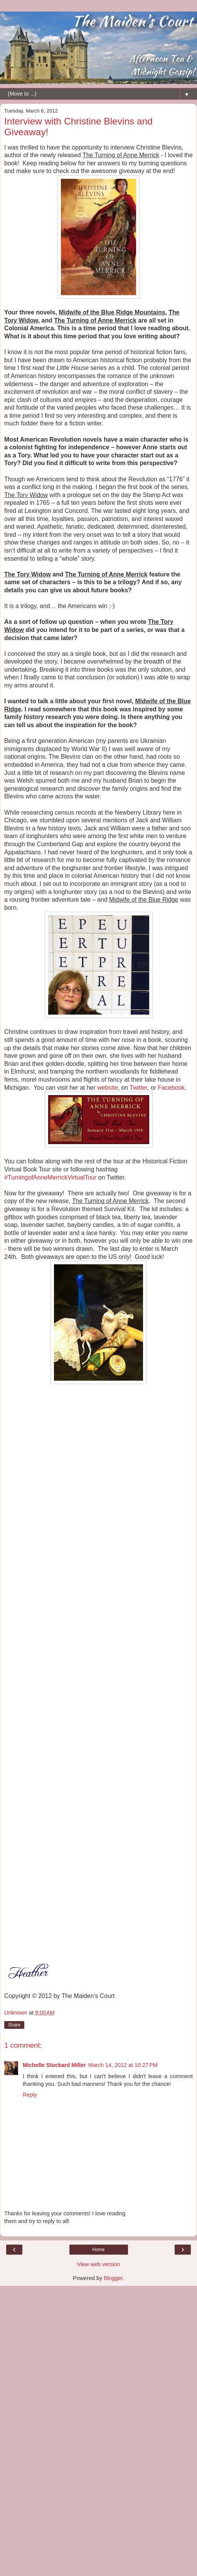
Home (98, 2249)
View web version (98, 2264)
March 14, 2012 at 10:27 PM (123, 2065)
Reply (30, 2095)
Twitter (138, 1087)
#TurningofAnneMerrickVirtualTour (50, 1177)
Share (14, 2025)
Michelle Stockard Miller (54, 2065)
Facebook (171, 1087)
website (107, 1087)
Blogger (113, 2278)
